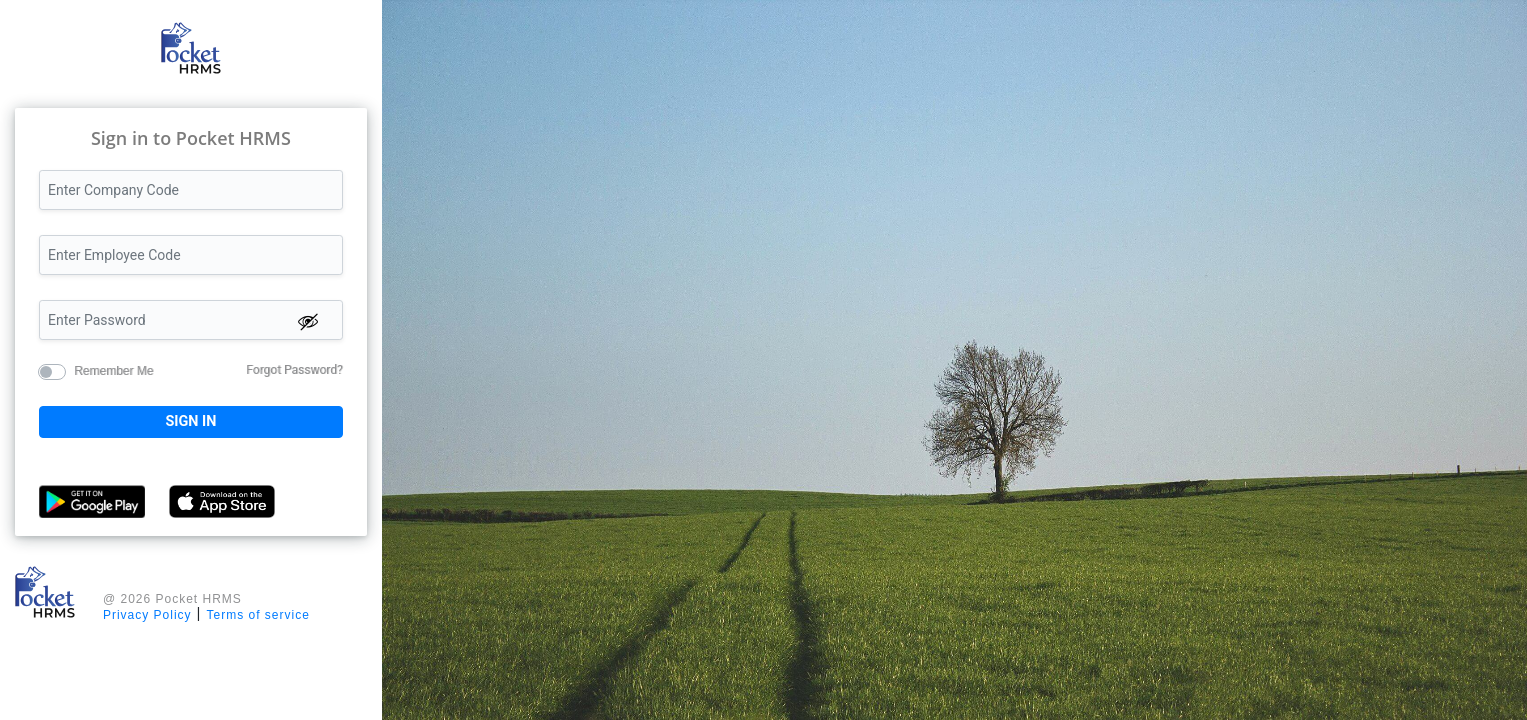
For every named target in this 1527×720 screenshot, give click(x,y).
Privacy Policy (147, 615)
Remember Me (113, 370)
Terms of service (257, 615)
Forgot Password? (294, 370)
